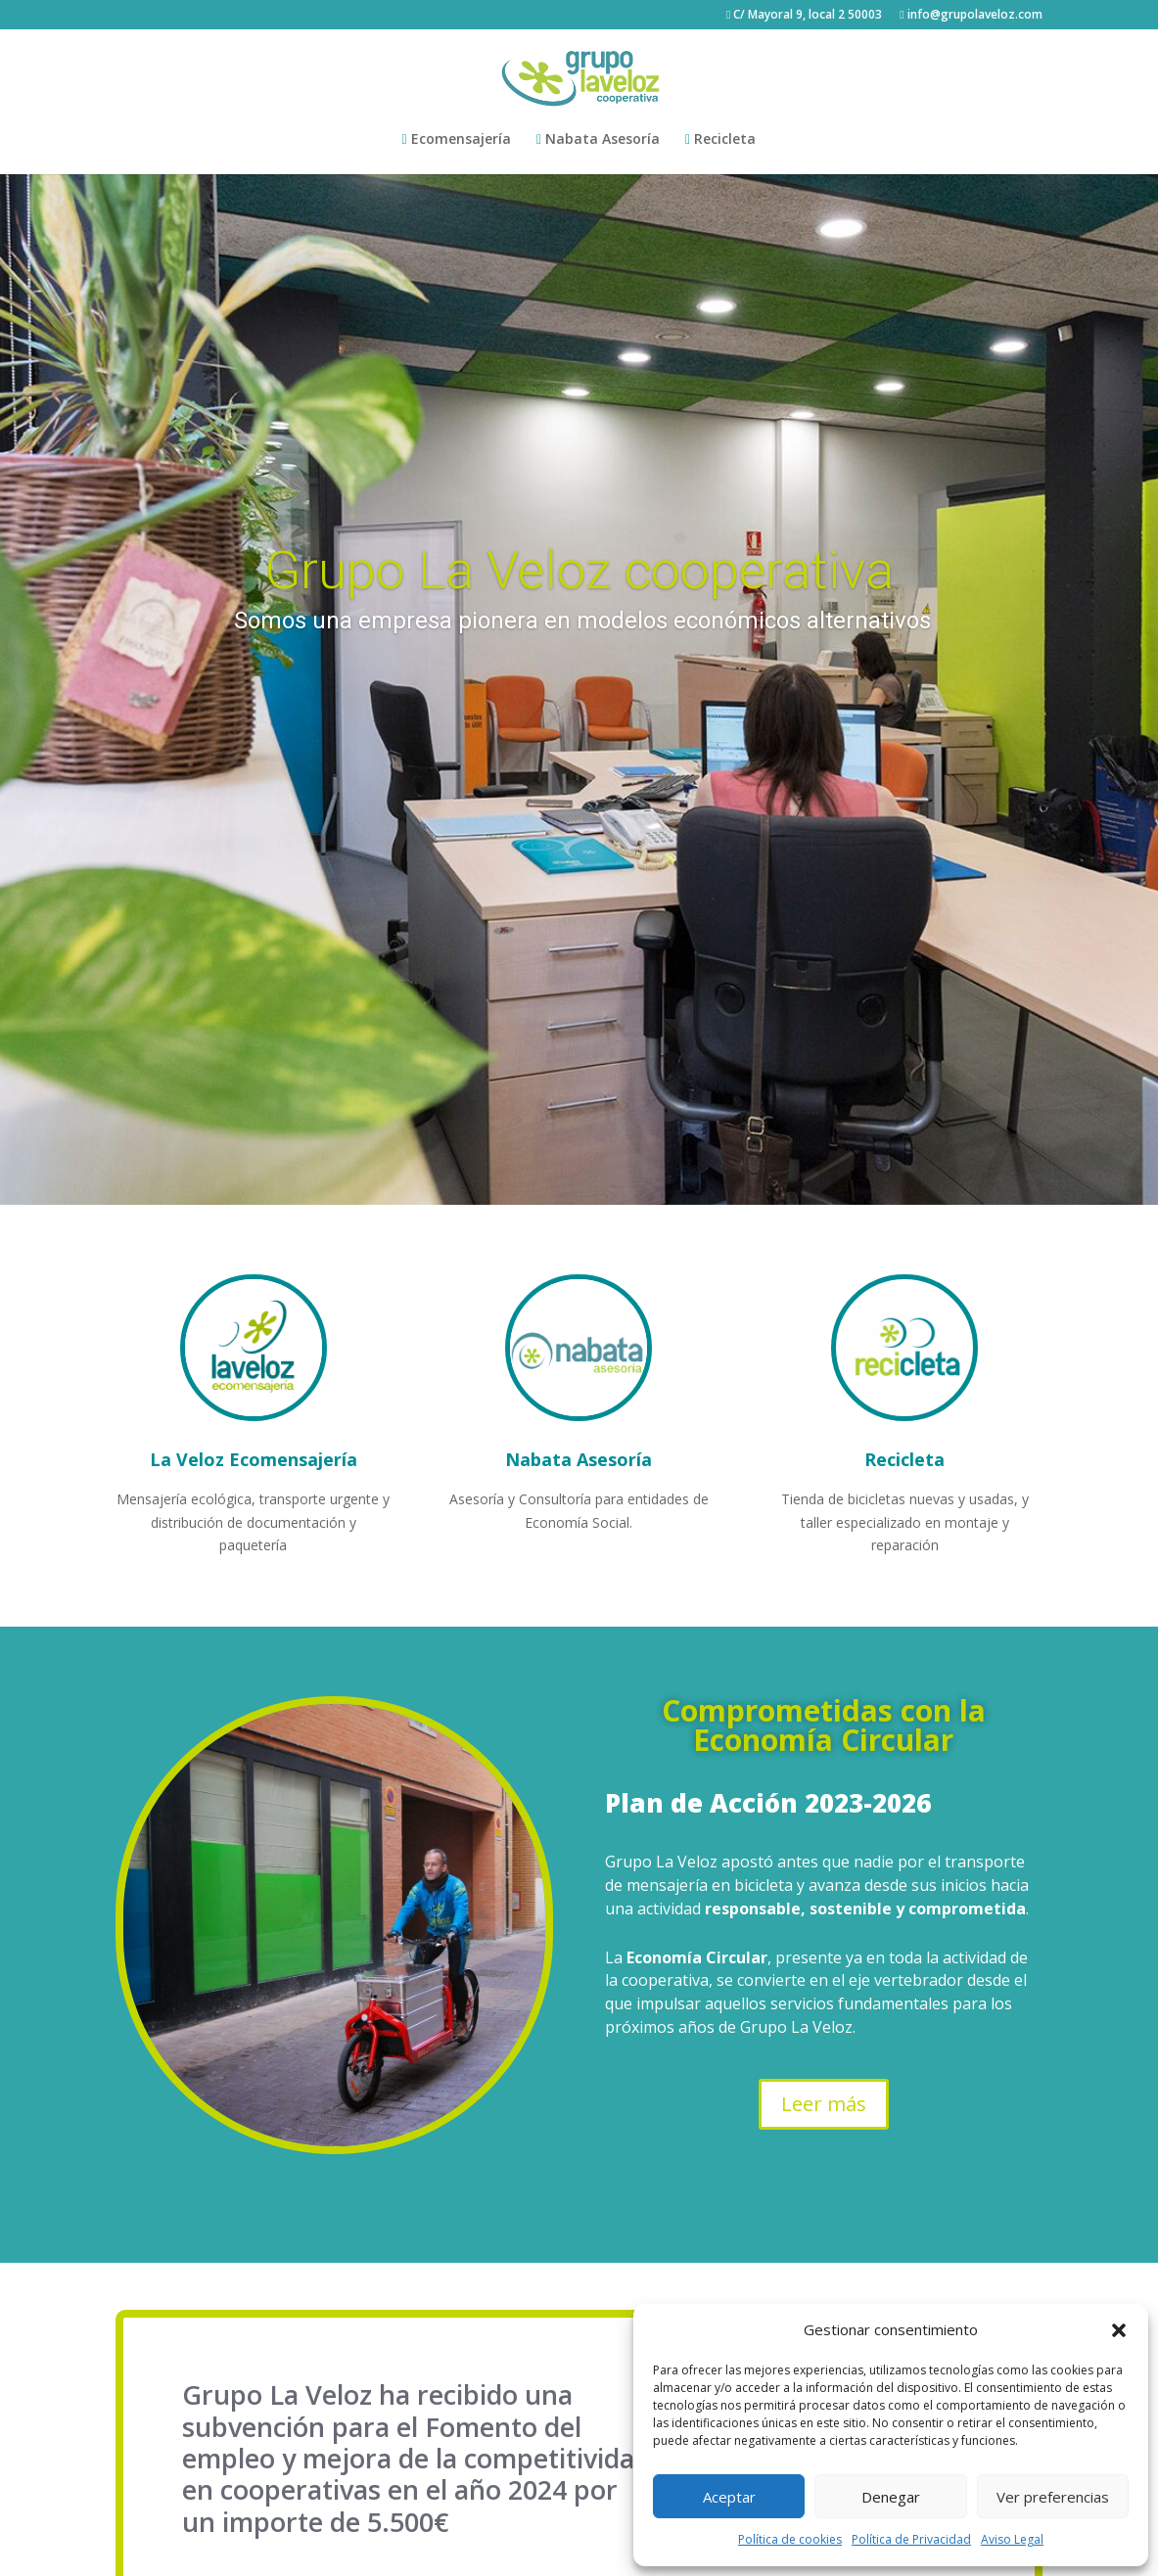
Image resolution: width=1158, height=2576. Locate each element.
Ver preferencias (1052, 2497)
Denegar (890, 2497)
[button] (1119, 2330)
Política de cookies (790, 2539)
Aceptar (729, 2497)
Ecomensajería (456, 140)
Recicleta (720, 140)
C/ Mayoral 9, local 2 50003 (804, 16)
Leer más (823, 2104)
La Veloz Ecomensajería (253, 1459)
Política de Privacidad (911, 2539)
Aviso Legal (1012, 2539)
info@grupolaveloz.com (971, 16)
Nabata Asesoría (598, 140)
